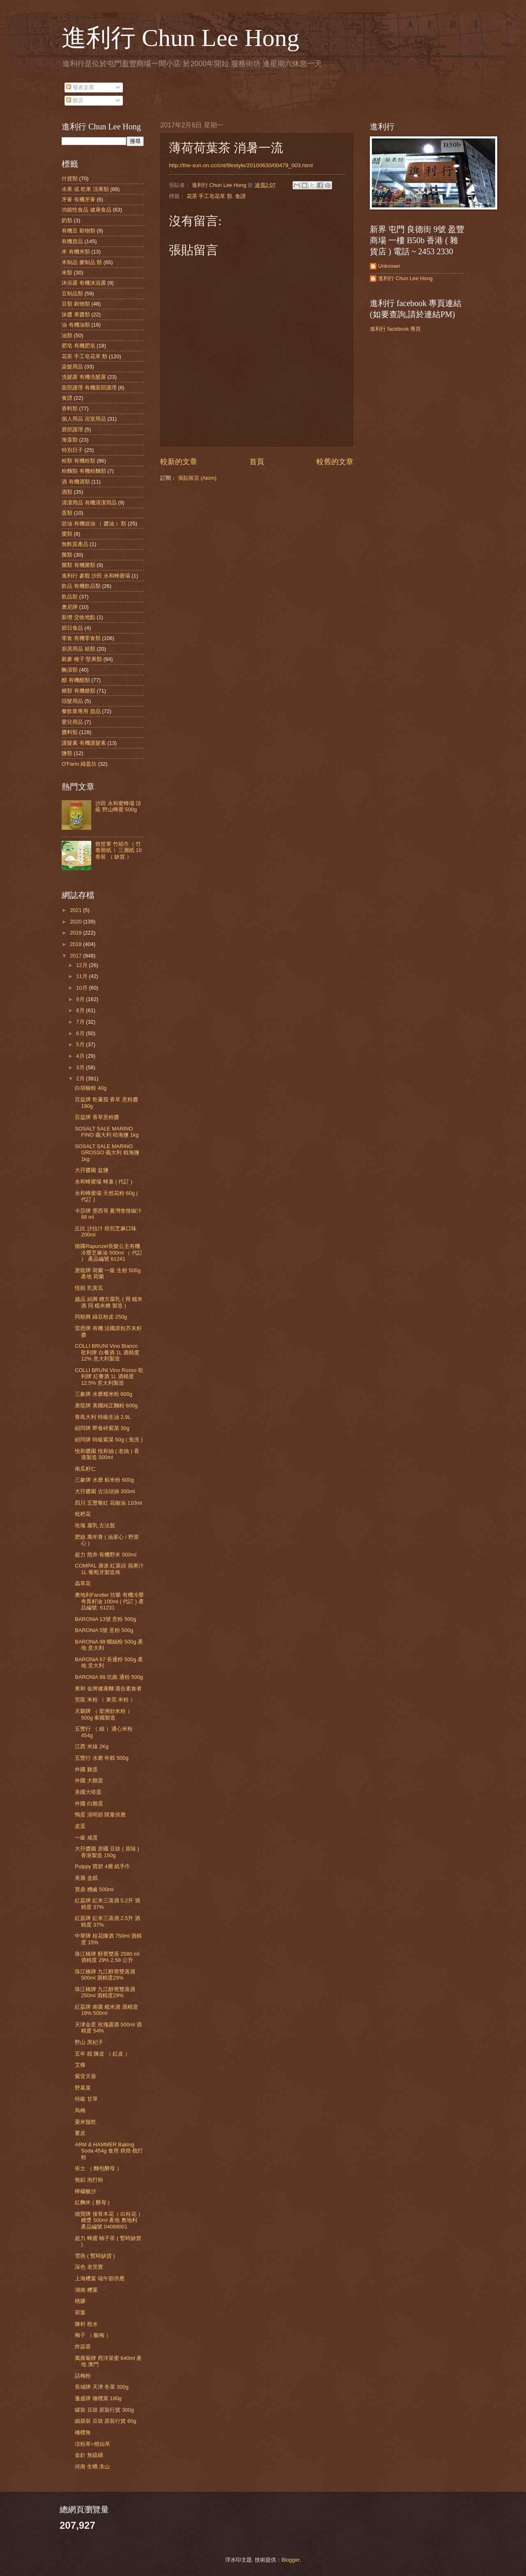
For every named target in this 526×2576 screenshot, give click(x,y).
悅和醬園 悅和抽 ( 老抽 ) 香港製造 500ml (107, 1454)
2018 (76, 944)
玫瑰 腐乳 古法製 (95, 1525)
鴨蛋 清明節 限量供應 (100, 1815)
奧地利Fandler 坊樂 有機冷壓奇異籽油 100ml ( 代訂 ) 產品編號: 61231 (109, 1601)
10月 (82, 988)
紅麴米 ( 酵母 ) (92, 2202)
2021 (76, 910)
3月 (81, 1067)
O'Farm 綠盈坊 (79, 764)
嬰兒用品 (72, 722)
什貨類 (70, 178)
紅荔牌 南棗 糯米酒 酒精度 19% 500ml (106, 2010)
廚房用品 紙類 (78, 649)
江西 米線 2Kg (91, 1746)
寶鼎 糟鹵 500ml (94, 1889)
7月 (81, 1022)
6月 (81, 1033)
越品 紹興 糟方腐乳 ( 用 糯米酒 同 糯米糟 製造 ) (109, 1302)
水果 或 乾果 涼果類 (85, 189)
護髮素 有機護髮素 (84, 743)
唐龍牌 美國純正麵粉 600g (106, 1405)
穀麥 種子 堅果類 (82, 659)
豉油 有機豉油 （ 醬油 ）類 (94, 523)
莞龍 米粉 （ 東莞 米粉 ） (105, 1700)
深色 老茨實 (89, 2267)
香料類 (70, 408)
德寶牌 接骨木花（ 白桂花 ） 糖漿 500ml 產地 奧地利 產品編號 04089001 (109, 2220)
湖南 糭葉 (86, 2290)
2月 (81, 1078)
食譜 (240, 196)
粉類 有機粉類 (78, 461)
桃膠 (80, 2301)
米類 (67, 272)
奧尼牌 (70, 607)
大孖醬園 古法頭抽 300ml (105, 1491)
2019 (76, 933)
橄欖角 (83, 2432)
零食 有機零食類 (81, 638)
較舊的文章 (334, 462)
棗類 (67, 534)
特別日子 (72, 450)
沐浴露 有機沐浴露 (84, 283)
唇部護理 (72, 429)
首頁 (256, 462)
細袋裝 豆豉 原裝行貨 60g (105, 2421)
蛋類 (67, 513)
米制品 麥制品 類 (82, 262)
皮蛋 (80, 1826)
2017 (76, 956)
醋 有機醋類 (76, 680)
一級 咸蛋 (86, 1838)
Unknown (389, 266)
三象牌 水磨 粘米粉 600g (104, 1480)
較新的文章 (178, 462)
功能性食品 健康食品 (86, 210)
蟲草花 (83, 1583)
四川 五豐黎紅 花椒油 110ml (108, 1503)
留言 (74, 100)
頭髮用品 (72, 701)
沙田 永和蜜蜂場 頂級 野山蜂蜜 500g (118, 806)
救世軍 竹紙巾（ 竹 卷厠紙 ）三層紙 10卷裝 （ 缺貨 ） (118, 850)
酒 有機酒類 (76, 482)
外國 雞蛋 (86, 1769)
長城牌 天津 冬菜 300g (101, 2387)
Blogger (290, 2560)
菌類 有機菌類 (78, 565)
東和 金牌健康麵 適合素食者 (108, 1688)
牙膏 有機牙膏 (78, 199)
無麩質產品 (75, 544)
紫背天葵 (85, 2076)
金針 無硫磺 (89, 2455)
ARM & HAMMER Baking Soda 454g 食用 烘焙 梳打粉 (109, 2150)
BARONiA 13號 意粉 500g (105, 1619)
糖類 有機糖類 (78, 691)
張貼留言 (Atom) (197, 478)
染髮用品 (72, 367)
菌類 (67, 555)
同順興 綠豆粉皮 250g (101, 1317)
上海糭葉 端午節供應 (100, 2278)
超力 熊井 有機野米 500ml (105, 1555)
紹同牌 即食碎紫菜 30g (102, 1428)
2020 (76, 922)
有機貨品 (72, 241)
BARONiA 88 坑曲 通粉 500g (109, 1677)
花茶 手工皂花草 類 (209, 196)
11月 (82, 976)
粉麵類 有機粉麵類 (84, 471)
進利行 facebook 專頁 (395, 329)
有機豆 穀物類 (78, 231)
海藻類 (70, 440)
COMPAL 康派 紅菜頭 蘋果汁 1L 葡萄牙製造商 (109, 1569)
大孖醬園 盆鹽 (91, 1170)
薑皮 (80, 2133)
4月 (81, 1056)
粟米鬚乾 (85, 2122)
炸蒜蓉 (83, 2346)
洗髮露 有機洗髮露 (84, 377)
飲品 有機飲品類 (81, 586)
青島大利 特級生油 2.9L (103, 1417)
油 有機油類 (76, 325)
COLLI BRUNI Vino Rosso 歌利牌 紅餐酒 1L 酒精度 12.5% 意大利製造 (109, 1376)
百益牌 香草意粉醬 (97, 1117)
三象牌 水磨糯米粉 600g (103, 1394)
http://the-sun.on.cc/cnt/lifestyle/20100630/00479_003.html (241, 165)
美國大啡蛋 (88, 1792)
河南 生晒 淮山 (92, 2466)
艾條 (80, 2065)
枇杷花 (83, 1514)
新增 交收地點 (78, 617)
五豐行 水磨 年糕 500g (101, 1758)
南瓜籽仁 (85, 1469)
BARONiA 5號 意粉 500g (104, 1630)
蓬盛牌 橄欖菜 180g (98, 2398)
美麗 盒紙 (86, 1878)
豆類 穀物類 (76, 304)
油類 (67, 335)
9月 (81, 999)
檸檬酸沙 (85, 2191)
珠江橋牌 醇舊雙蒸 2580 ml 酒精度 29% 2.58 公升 (107, 1957)
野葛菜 (83, 2088)
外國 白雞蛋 (89, 1803)
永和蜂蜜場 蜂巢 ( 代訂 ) (103, 1182)
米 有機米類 (76, 252)
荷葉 (80, 2312)
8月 (81, 1010)
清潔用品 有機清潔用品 (89, 503)
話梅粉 (83, 2376)
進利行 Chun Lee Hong (180, 37)
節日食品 (72, 628)
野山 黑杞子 (89, 2042)
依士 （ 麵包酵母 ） (98, 2168)
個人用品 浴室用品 (84, 419)
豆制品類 (72, 293)
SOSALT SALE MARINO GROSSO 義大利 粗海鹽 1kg (107, 1152)
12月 (82, 965)
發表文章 (80, 87)
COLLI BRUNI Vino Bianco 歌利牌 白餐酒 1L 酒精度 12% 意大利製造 (107, 1352)
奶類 (67, 220)
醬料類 (70, 732)
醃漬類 (70, 670)
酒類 (67, 492)
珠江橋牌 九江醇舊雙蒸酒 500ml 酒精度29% (105, 1974)
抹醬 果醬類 (76, 314)
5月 (81, 1044)
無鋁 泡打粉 (89, 2180)
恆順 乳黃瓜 (89, 1288)
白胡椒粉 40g (90, 1088)
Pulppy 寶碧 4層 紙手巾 (102, 1866)
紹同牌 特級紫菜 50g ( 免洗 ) (109, 1439)
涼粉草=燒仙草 (92, 2444)
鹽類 (67, 753)
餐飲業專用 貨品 (81, 711)
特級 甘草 (86, 2099)
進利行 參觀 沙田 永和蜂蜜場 (96, 576)
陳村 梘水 (86, 2324)
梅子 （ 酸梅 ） (93, 2335)
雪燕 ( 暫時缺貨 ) (95, 2256)
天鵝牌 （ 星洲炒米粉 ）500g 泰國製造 (104, 1714)
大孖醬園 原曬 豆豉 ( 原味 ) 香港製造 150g (107, 1852)
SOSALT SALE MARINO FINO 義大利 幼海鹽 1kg (106, 1132)
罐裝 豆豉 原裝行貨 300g (104, 2410)
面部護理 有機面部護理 (89, 387)
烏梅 (80, 2110)
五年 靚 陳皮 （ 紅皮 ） (102, 2054)
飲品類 (70, 597)
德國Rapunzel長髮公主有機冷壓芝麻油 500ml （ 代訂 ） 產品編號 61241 (109, 1252)
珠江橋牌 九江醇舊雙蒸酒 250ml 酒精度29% (105, 1992)
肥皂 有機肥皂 (78, 346)
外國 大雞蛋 (89, 1780)
